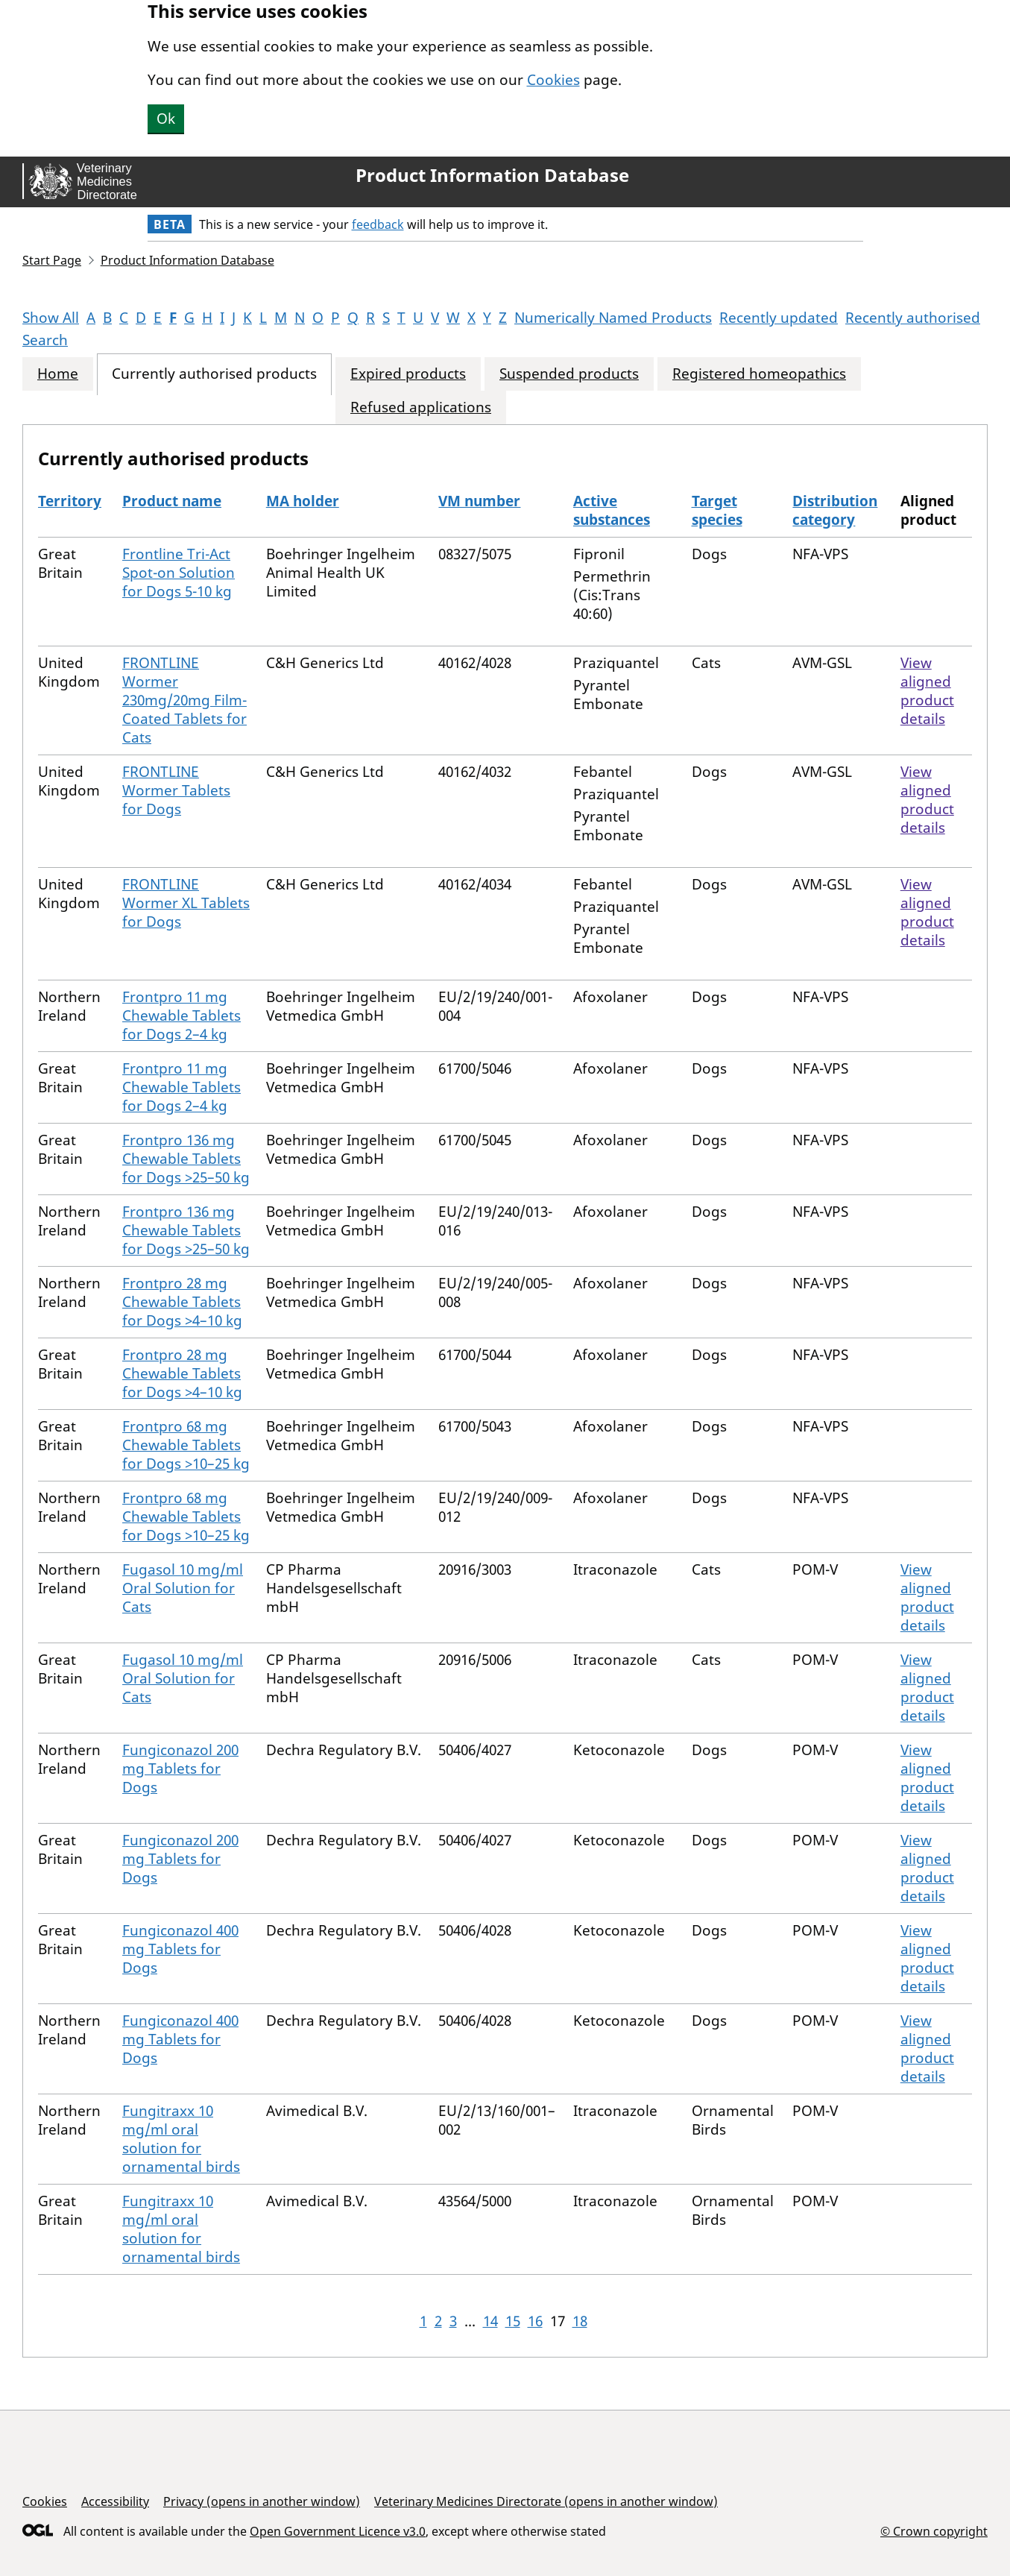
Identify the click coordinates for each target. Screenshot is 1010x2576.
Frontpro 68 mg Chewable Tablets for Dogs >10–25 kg (186, 1445)
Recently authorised (912, 317)
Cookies (553, 79)
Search (45, 340)
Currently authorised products (214, 374)
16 (535, 2321)
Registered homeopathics (759, 374)
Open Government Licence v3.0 (338, 2531)
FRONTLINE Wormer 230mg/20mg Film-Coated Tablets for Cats (184, 700)
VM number (479, 501)
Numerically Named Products (613, 317)
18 (579, 2321)
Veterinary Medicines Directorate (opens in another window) (546, 2501)
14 (490, 2321)
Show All (50, 317)
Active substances (611, 510)
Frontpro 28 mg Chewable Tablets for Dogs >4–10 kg (182, 1301)
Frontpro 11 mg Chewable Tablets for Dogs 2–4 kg (181, 1015)
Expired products (408, 374)
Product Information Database (492, 175)
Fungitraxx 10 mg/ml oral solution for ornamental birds (181, 2138)
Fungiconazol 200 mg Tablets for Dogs (180, 1768)
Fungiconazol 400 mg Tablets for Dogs (180, 1949)
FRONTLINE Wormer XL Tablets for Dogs (186, 903)
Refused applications (420, 407)
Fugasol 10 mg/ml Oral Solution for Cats (182, 1588)
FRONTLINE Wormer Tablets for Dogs (176, 790)
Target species (717, 510)
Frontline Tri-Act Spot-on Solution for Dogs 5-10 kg (178, 572)
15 (512, 2321)
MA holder (302, 501)
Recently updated (778, 317)
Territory (69, 501)
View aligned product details (927, 690)
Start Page (51, 260)
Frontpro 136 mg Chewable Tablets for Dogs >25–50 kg (186, 1158)
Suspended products (569, 374)
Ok (166, 118)
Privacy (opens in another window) (261, 2501)
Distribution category (834, 510)
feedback (378, 224)
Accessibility (115, 2501)
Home (57, 374)
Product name (171, 501)
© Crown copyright (934, 2531)
